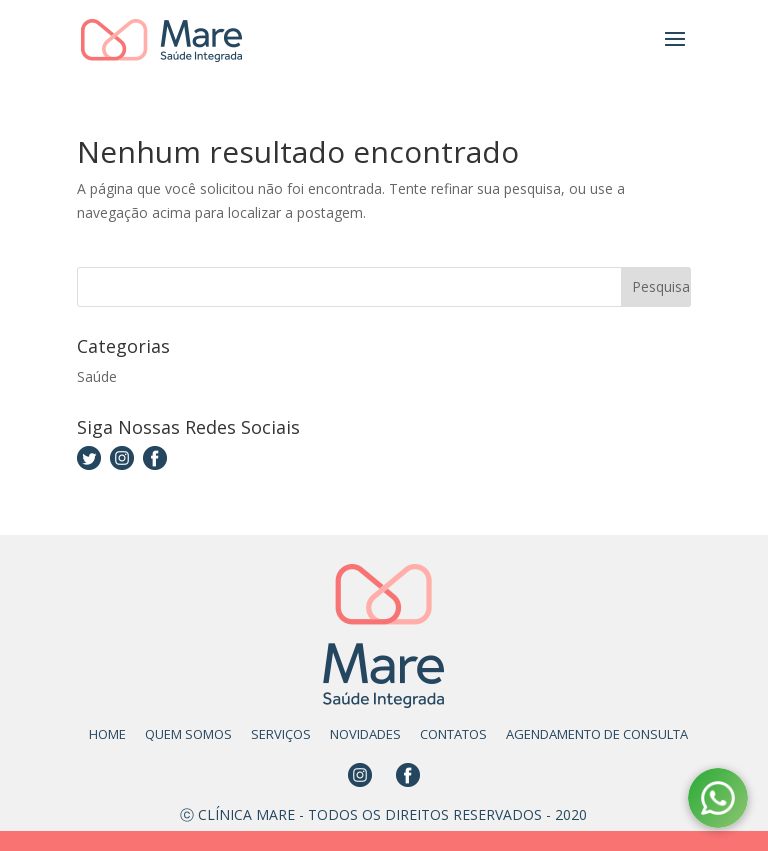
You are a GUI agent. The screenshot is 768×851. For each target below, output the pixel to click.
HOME (107, 734)
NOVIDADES (365, 734)
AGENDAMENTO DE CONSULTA (597, 734)
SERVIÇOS (281, 734)
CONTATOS (453, 734)
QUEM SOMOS (188, 734)
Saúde (97, 376)
